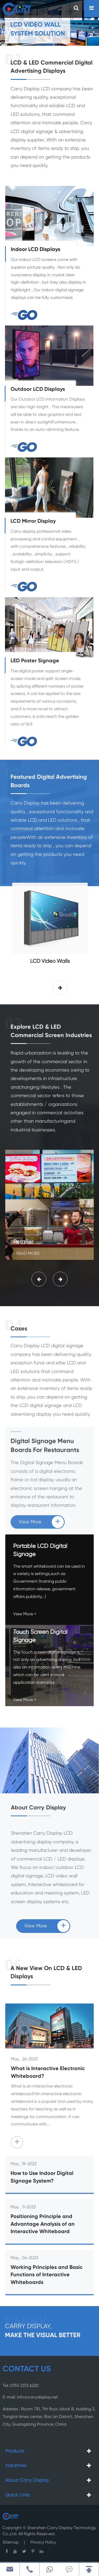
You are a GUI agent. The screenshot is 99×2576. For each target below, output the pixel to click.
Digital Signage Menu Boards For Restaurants (45, 1438)
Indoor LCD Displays (35, 249)
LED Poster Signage (31, 661)
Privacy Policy (43, 2538)
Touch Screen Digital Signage (40, 1632)
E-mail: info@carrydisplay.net (30, 2394)
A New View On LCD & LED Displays (46, 1973)
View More (41, 1514)
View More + (24, 1610)
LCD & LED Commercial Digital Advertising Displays (51, 67)
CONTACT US (27, 2369)
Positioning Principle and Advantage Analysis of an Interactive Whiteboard (43, 2220)
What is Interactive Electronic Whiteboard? (52, 2072)
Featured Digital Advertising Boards (49, 785)
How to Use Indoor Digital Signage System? (42, 2173)
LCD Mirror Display (29, 521)
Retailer (23, 1234)
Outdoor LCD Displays (34, 389)
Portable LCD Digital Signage (40, 1546)
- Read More (26, 1246)
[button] (60, 987)
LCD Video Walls (53, 961)
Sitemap (11, 2538)
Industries (15, 2465)
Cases (19, 1333)
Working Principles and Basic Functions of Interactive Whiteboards (47, 2271)
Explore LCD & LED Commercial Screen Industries (51, 1035)
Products (14, 2451)
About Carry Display (42, 1808)
